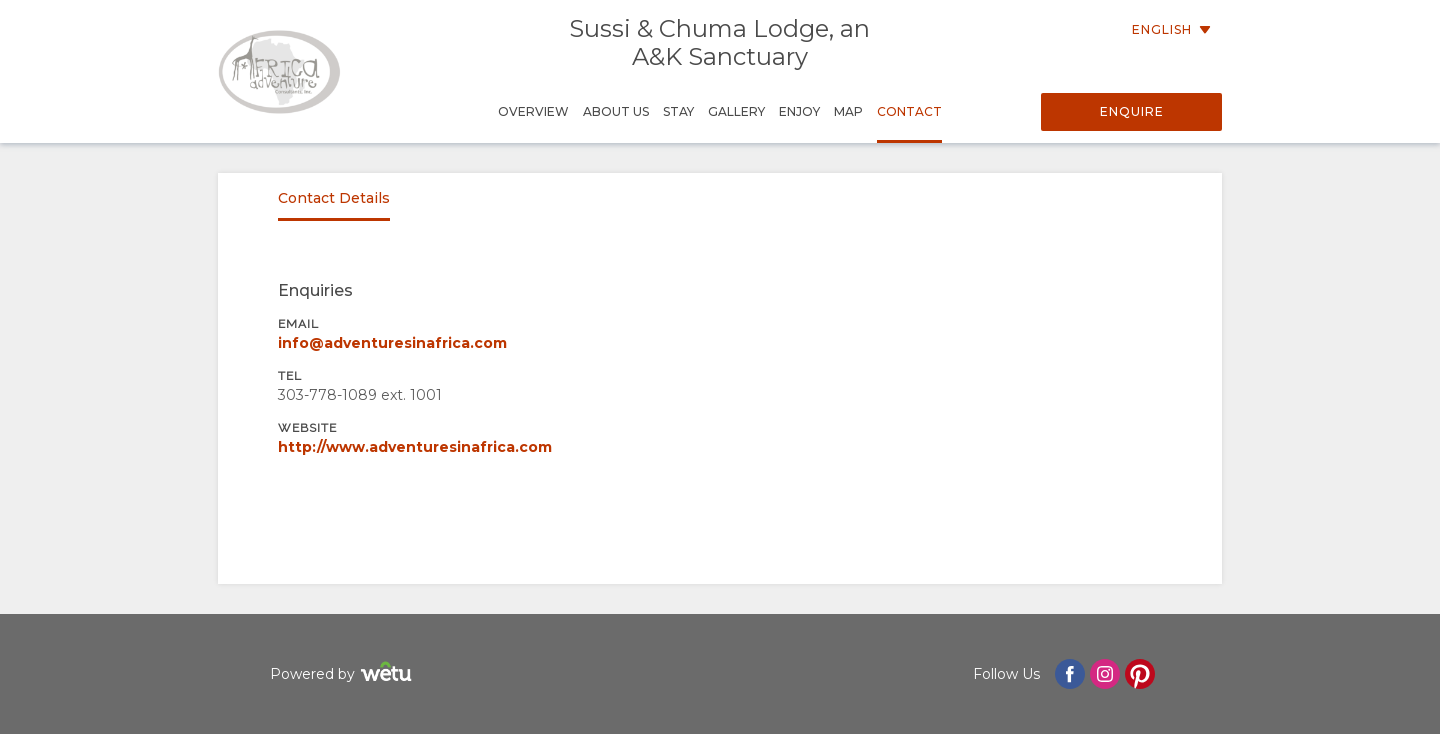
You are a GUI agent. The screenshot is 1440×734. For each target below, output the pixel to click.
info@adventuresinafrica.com (392, 343)
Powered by (343, 674)
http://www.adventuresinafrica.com (415, 447)
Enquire (1132, 111)
